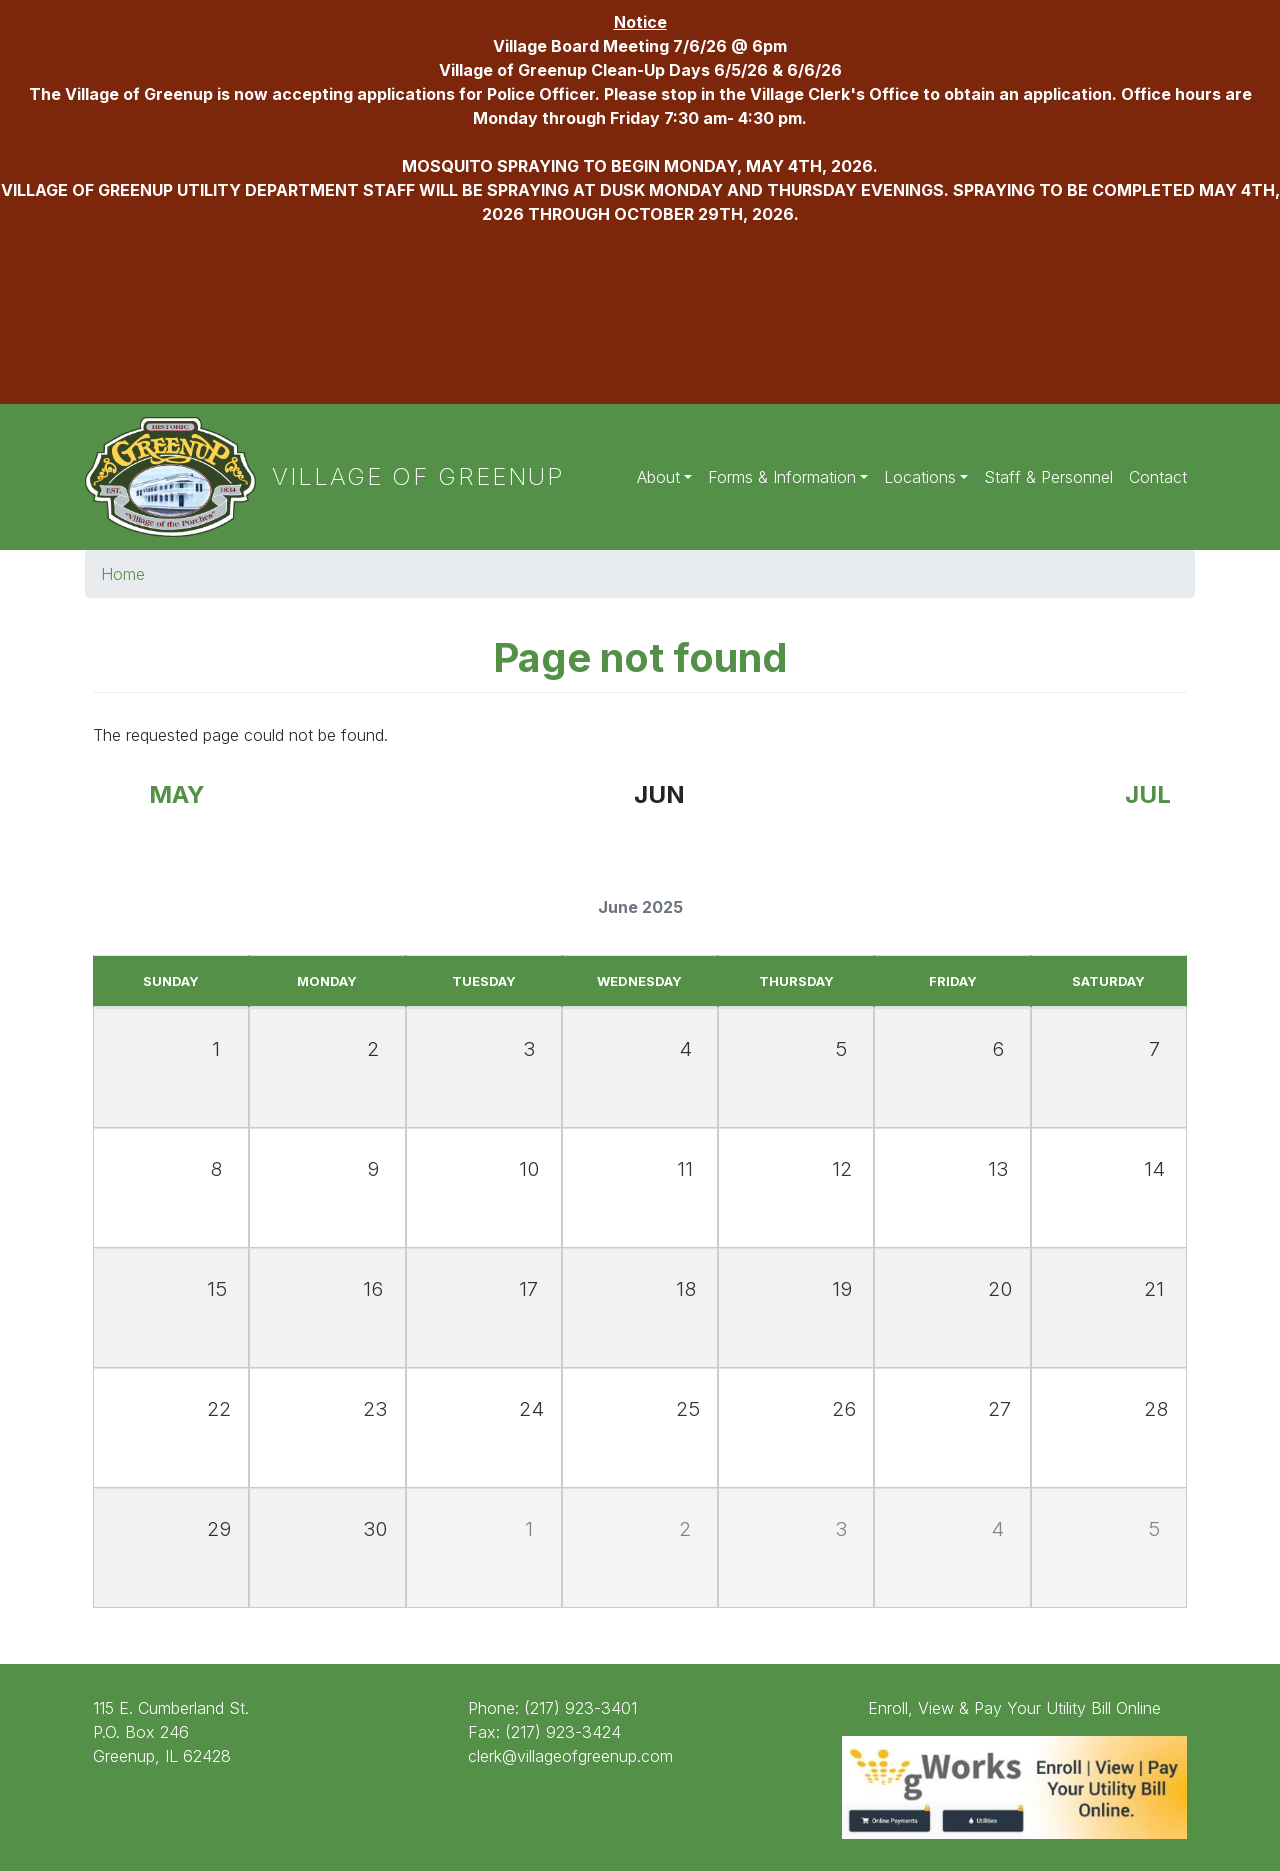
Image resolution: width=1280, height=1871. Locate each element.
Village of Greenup (418, 476)
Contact (1158, 477)
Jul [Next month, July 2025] (1148, 794)
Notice (640, 22)
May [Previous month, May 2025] (177, 794)
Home (123, 574)
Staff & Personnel (1048, 477)
